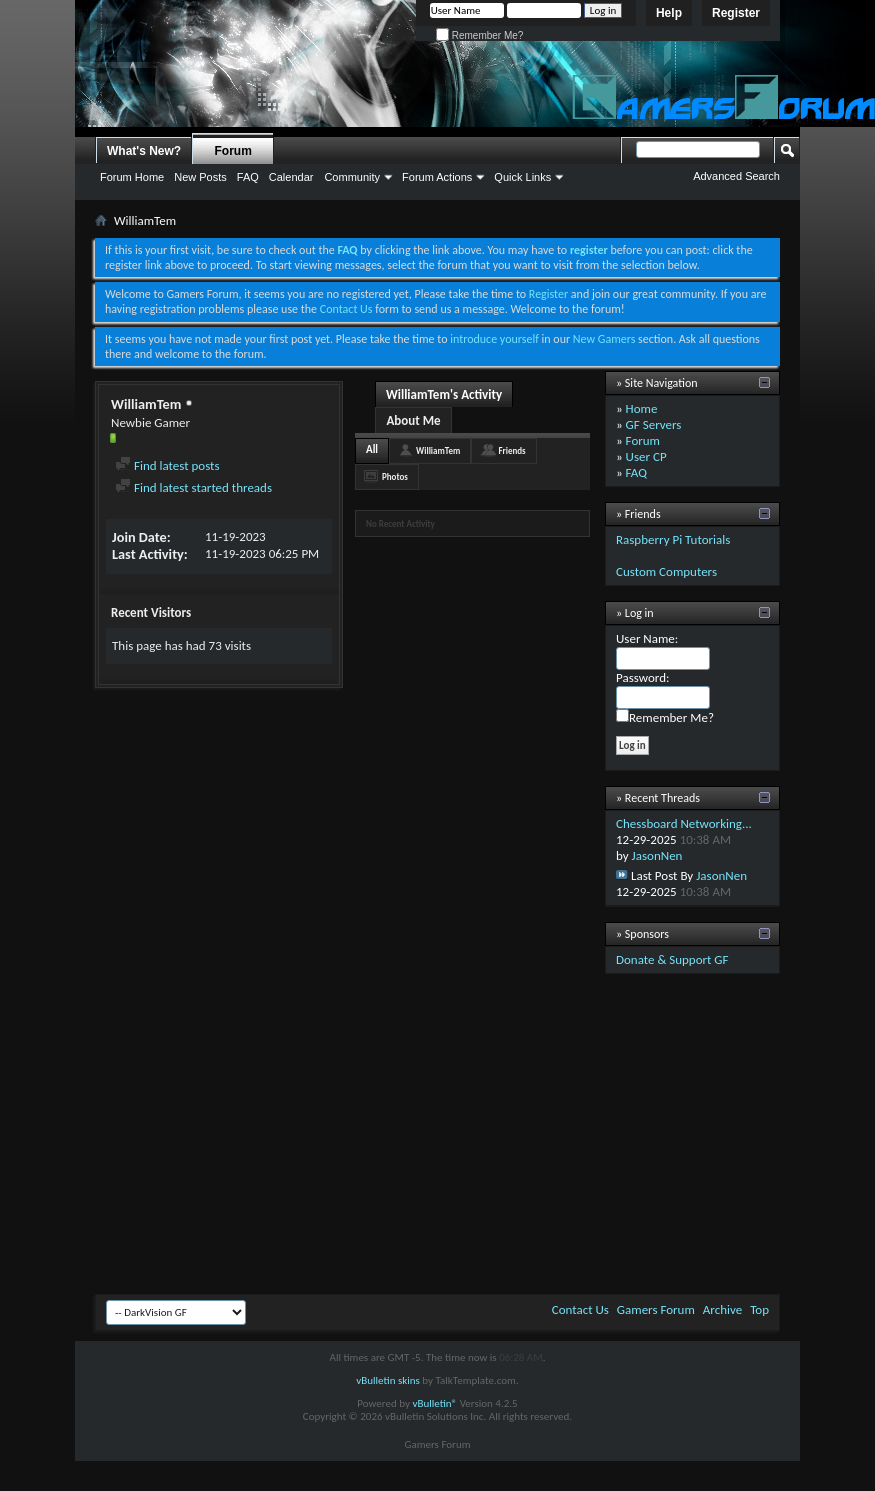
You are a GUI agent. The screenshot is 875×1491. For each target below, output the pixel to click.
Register (736, 13)
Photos (395, 476)
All (372, 449)
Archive (722, 1309)
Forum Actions (437, 177)
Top (759, 1309)
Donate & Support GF (672, 959)
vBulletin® (434, 1403)
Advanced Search (736, 176)
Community (352, 177)
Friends (511, 450)
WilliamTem (438, 450)
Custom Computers (666, 571)
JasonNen (657, 855)
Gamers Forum (656, 1309)
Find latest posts (167, 465)
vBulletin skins (388, 1380)
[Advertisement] (438, 1139)
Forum (233, 151)
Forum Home (132, 177)
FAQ (248, 177)
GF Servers (654, 424)
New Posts (200, 177)
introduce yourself (494, 339)
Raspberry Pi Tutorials (673, 539)
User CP (646, 456)
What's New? (144, 151)
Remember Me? (479, 35)
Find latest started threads (193, 487)
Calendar (291, 177)
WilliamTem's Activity (444, 394)
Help (669, 13)
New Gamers (604, 339)
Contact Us (346, 309)
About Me (413, 420)
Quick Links (522, 177)
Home (642, 408)
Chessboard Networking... (684, 823)
